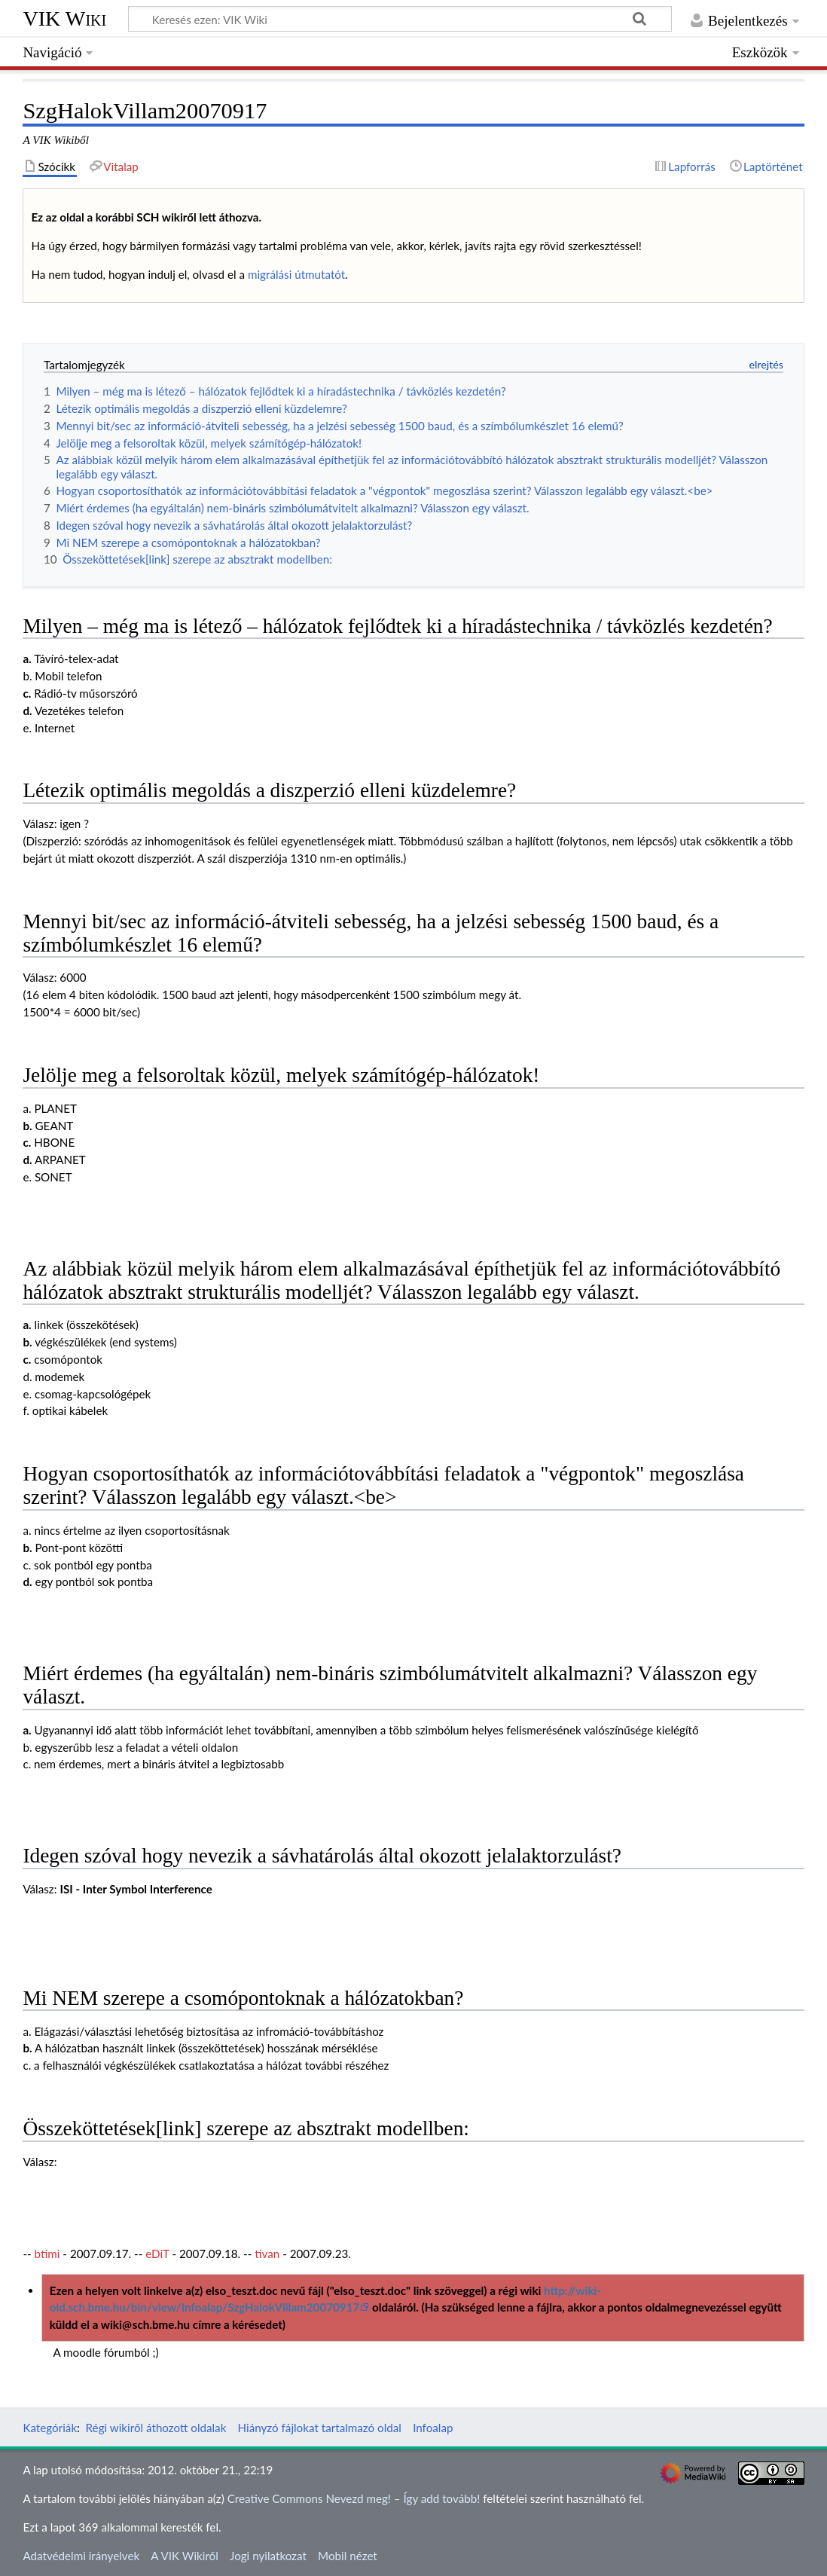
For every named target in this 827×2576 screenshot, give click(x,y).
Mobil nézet (347, 2555)
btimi (47, 2253)
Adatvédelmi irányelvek (81, 2555)
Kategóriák (50, 2427)
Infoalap (433, 2427)
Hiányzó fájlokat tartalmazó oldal (319, 2427)
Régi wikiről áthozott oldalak (156, 2427)
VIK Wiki (64, 18)
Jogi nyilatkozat (268, 2555)
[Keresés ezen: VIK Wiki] (400, 19)
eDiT (157, 2253)
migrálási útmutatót (296, 274)
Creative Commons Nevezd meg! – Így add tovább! (354, 2498)
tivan (267, 2253)
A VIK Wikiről (184, 2555)
